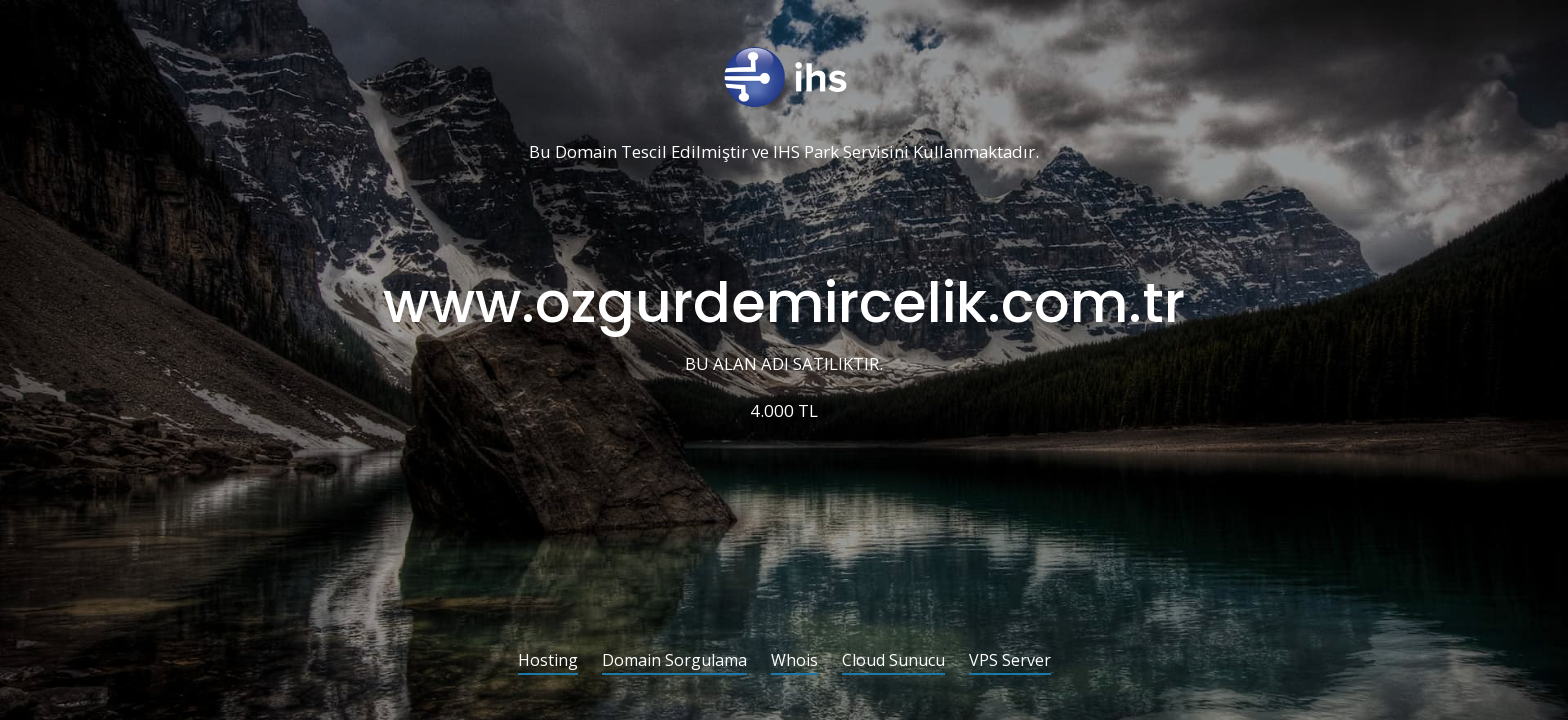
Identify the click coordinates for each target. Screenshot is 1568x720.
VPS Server (1010, 661)
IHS (786, 152)
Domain (586, 152)
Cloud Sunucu (893, 661)
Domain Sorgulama (674, 661)
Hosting (548, 661)
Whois (794, 661)
